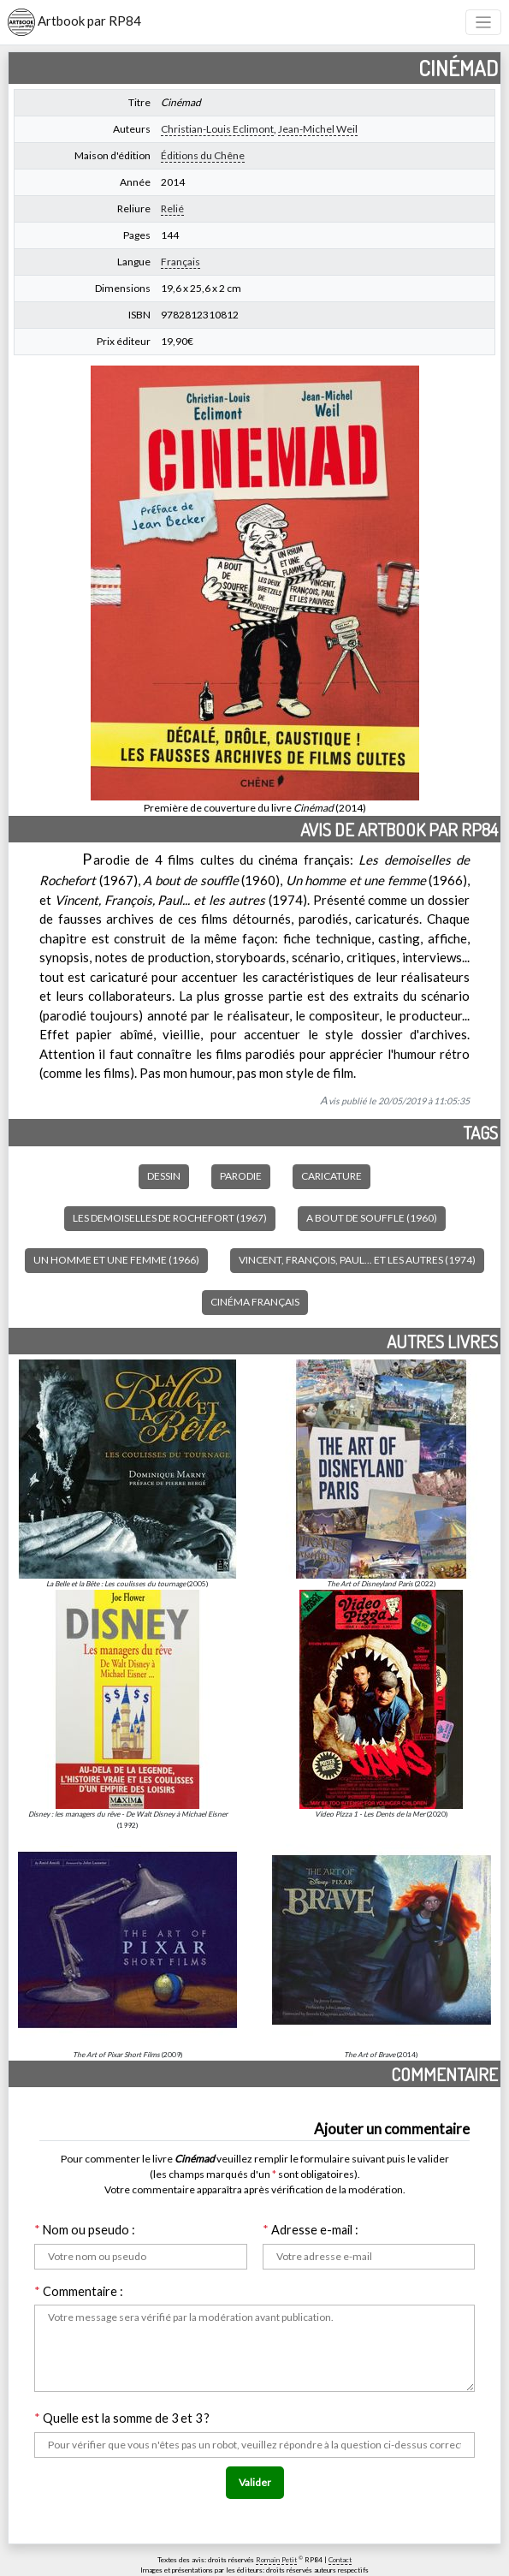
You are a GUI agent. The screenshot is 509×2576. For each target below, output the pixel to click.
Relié (172, 208)
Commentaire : (78, 2291)
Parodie (241, 1175)
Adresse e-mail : (310, 2229)
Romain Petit (276, 2559)
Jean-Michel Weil (318, 128)
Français (180, 261)
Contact (340, 2559)
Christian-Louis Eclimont (217, 128)
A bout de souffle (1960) (371, 1217)
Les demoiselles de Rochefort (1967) (170, 1217)
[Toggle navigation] (483, 22)
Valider (255, 2482)
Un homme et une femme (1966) (116, 1259)
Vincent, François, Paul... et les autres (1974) (357, 1259)
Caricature (331, 1175)
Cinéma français (254, 1301)
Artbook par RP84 (74, 22)
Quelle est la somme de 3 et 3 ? (122, 2418)
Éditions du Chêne (203, 155)
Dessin (164, 1175)
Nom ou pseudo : (84, 2229)
